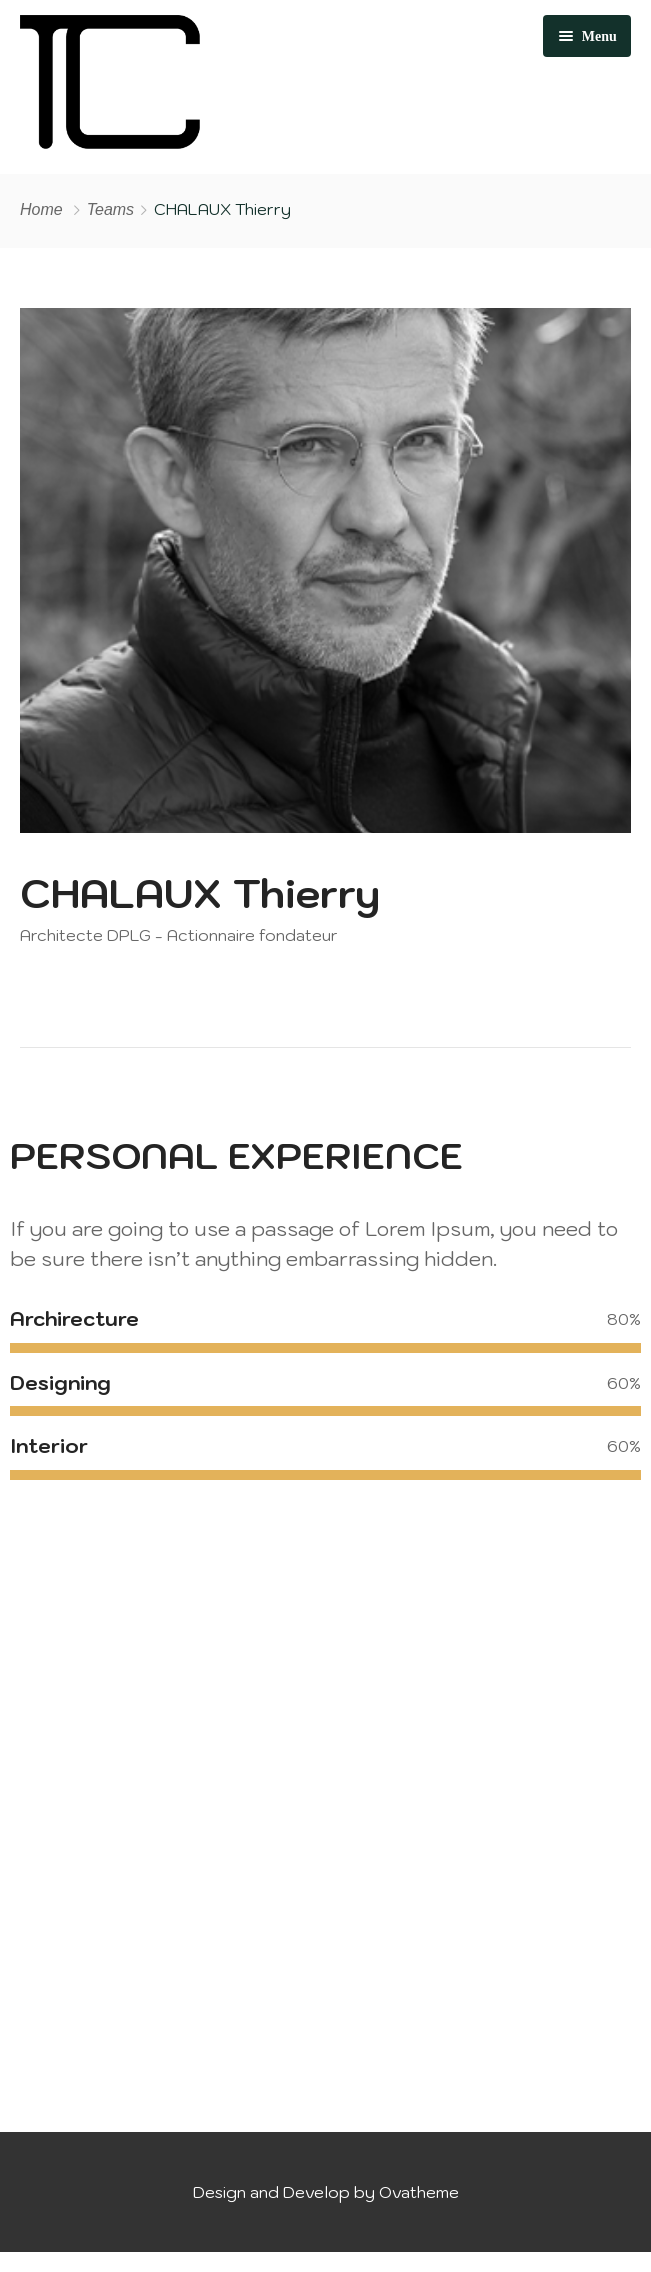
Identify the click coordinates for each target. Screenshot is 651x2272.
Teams (110, 209)
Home (41, 209)
